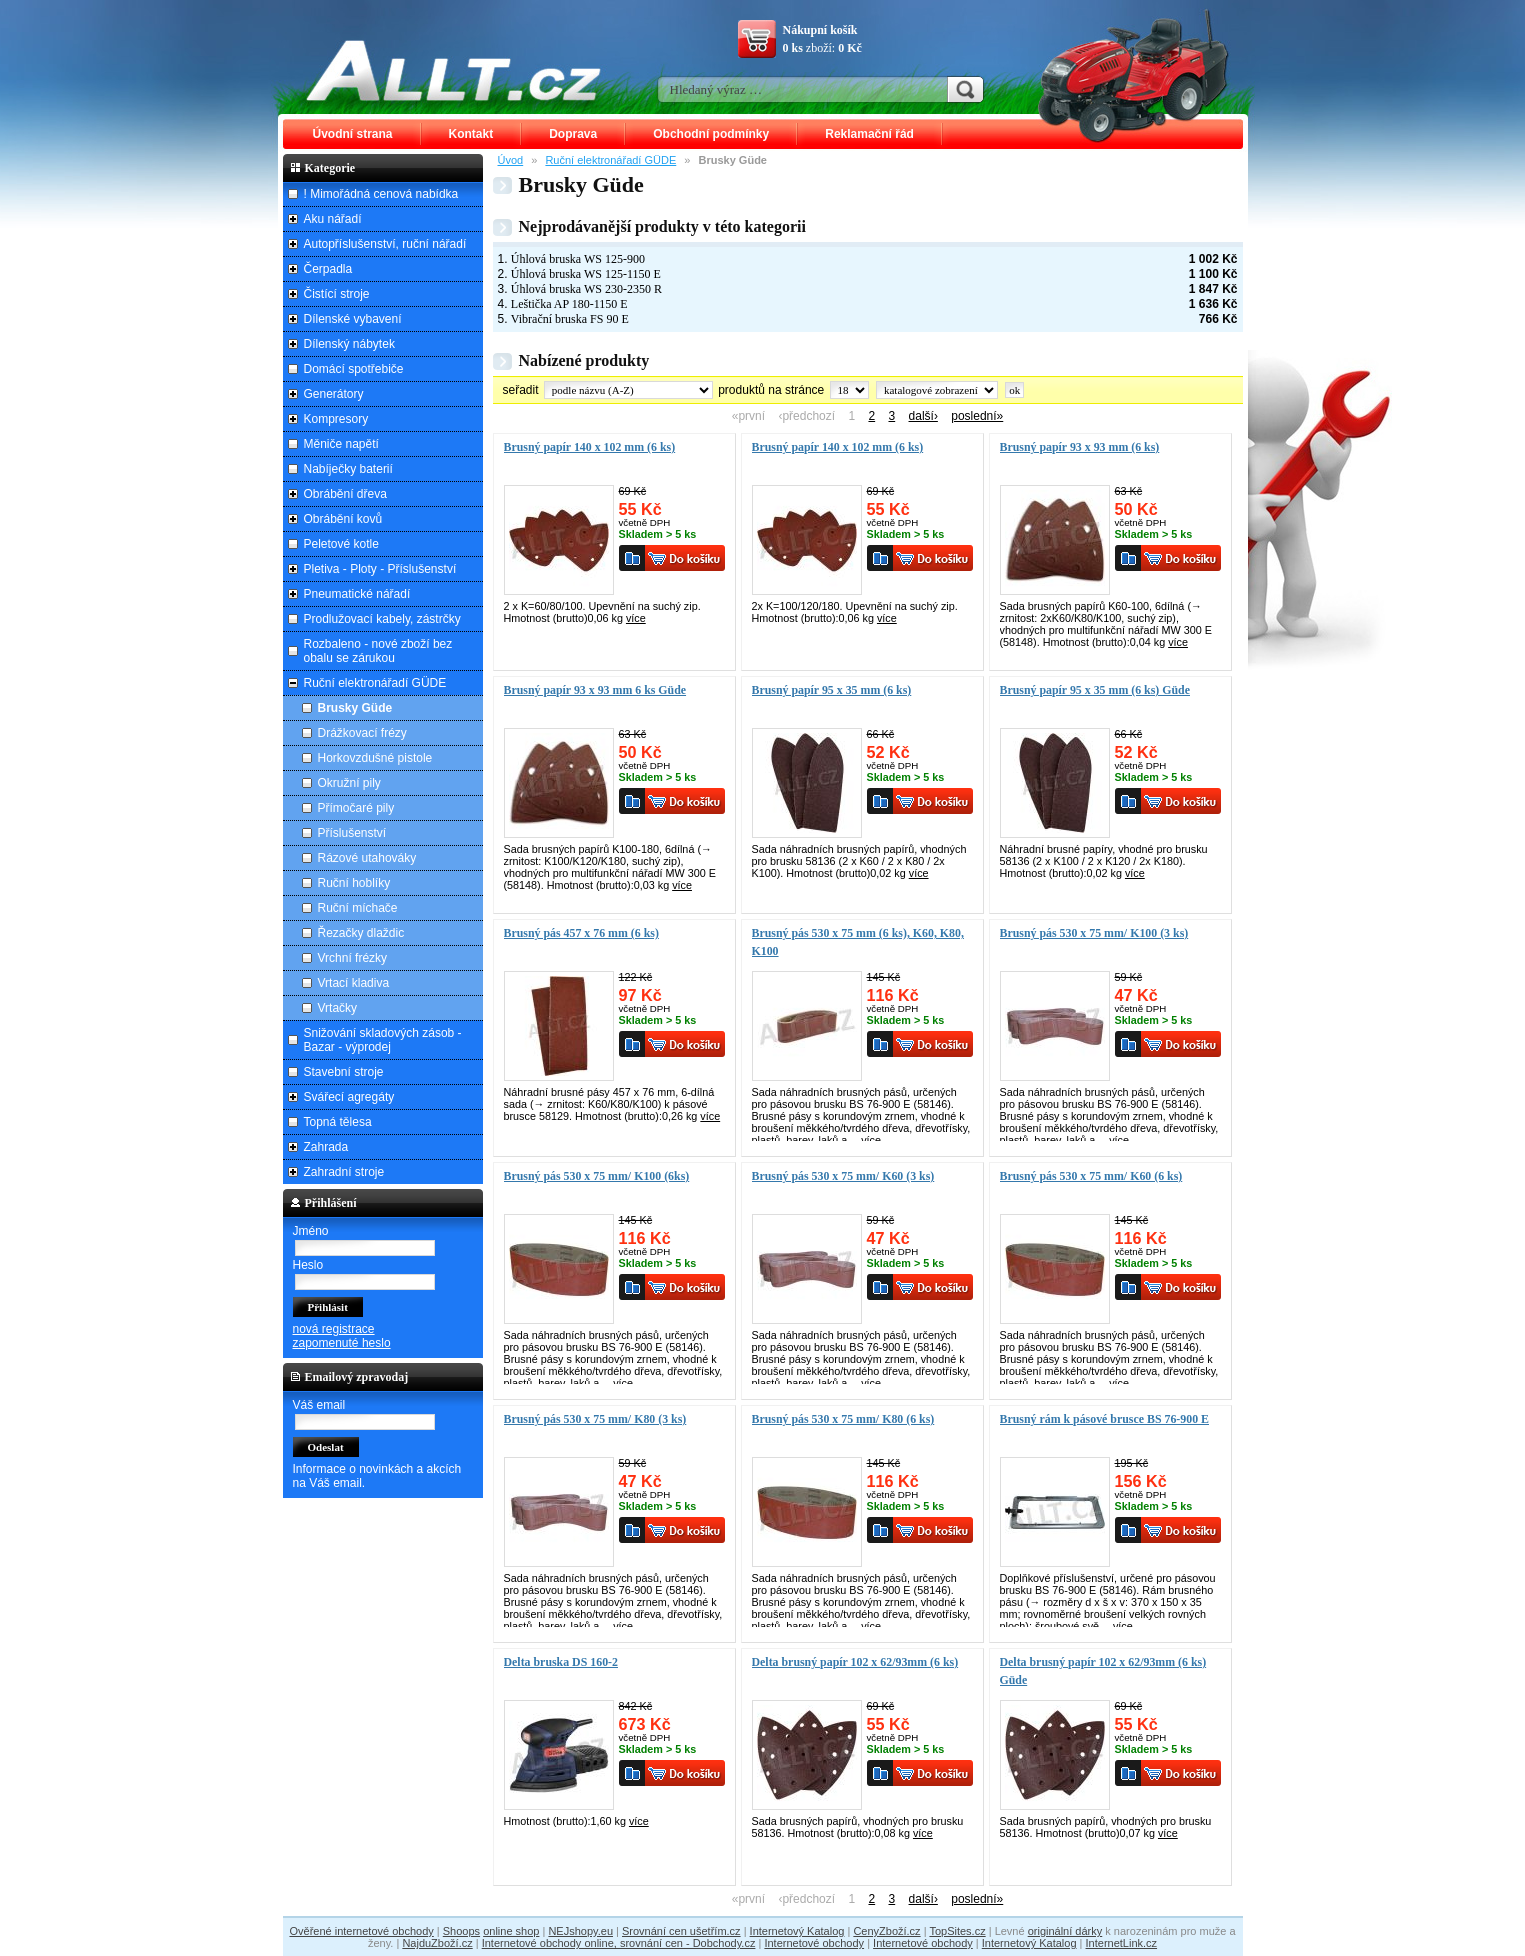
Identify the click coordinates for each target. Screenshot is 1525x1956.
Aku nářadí (333, 219)
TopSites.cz (957, 1931)
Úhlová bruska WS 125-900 (578, 259)
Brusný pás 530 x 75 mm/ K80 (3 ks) (595, 1419)
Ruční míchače (358, 908)
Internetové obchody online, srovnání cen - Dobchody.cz (619, 1943)
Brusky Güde (355, 708)
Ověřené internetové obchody (361, 1931)
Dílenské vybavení (353, 319)
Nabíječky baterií (348, 469)
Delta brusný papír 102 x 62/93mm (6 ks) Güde (1103, 1671)
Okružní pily (349, 783)
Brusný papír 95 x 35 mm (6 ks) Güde (1095, 690)
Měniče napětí (341, 444)
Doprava (573, 134)
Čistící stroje (337, 294)
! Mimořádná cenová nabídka (381, 194)
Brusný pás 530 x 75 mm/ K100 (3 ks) (1094, 933)
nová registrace (334, 1329)
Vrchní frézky (353, 958)
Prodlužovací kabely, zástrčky (382, 619)
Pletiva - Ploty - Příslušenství (380, 569)
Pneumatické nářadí (357, 594)
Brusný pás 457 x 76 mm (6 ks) (581, 933)
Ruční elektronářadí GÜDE (610, 160)
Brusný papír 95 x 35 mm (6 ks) (832, 690)
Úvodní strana (353, 134)
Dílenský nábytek (349, 344)
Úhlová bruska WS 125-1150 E (586, 274)
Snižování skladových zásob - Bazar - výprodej (383, 1040)
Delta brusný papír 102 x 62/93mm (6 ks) (855, 1662)
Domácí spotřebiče (354, 369)
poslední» (977, 416)
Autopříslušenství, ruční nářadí (385, 244)
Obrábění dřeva (345, 494)
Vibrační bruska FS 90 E (570, 319)
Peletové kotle (341, 544)
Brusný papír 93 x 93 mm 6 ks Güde (595, 690)
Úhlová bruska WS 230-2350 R (586, 289)
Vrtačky (338, 1008)
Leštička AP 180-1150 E (569, 304)
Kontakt (471, 134)
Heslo (308, 1265)
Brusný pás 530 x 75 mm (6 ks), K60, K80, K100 (858, 942)
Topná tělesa (338, 1122)
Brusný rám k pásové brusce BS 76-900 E (1104, 1419)
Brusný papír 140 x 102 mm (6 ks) (590, 447)
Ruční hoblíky (354, 883)
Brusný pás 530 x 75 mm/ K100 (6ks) (597, 1176)
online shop (511, 1931)
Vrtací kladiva (354, 983)
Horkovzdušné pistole (375, 758)
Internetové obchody (814, 1943)
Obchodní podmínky (711, 134)
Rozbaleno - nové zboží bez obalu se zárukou (378, 651)
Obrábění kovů (343, 519)
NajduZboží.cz (437, 1943)
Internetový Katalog (797, 1931)
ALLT (454, 70)
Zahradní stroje (344, 1172)
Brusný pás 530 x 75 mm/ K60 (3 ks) (843, 1176)
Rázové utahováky (367, 858)
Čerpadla (328, 269)
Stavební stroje (344, 1072)
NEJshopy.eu (580, 1931)
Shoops (461, 1931)
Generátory (334, 394)
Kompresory (336, 419)
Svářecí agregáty (349, 1097)
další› (923, 416)
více (636, 618)
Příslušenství (352, 833)
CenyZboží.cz (886, 1931)
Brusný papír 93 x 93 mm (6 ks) (1080, 447)
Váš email (319, 1405)
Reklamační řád (869, 134)
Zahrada (326, 1147)
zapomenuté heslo (342, 1343)
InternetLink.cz (1122, 1943)
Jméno (311, 1231)
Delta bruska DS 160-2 (561, 1662)
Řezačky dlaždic (361, 933)
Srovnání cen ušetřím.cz (681, 1931)
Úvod (511, 160)
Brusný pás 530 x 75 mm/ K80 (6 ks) (843, 1419)
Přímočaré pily (356, 808)
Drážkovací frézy (362, 733)
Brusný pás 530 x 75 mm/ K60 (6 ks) (1091, 1176)
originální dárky (1065, 1931)
